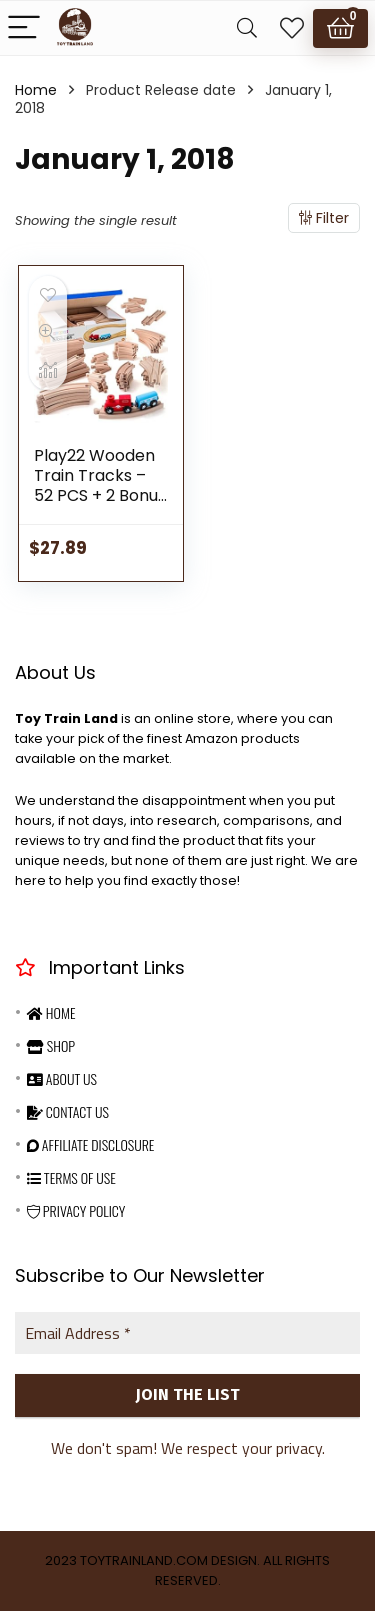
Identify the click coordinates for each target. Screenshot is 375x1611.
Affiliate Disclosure (90, 1144)
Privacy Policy (76, 1210)
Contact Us (68, 1111)
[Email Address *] (187, 1333)
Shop (51, 1045)
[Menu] (24, 28)
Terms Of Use (71, 1177)
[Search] (247, 28)
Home (36, 90)
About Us (62, 1078)
